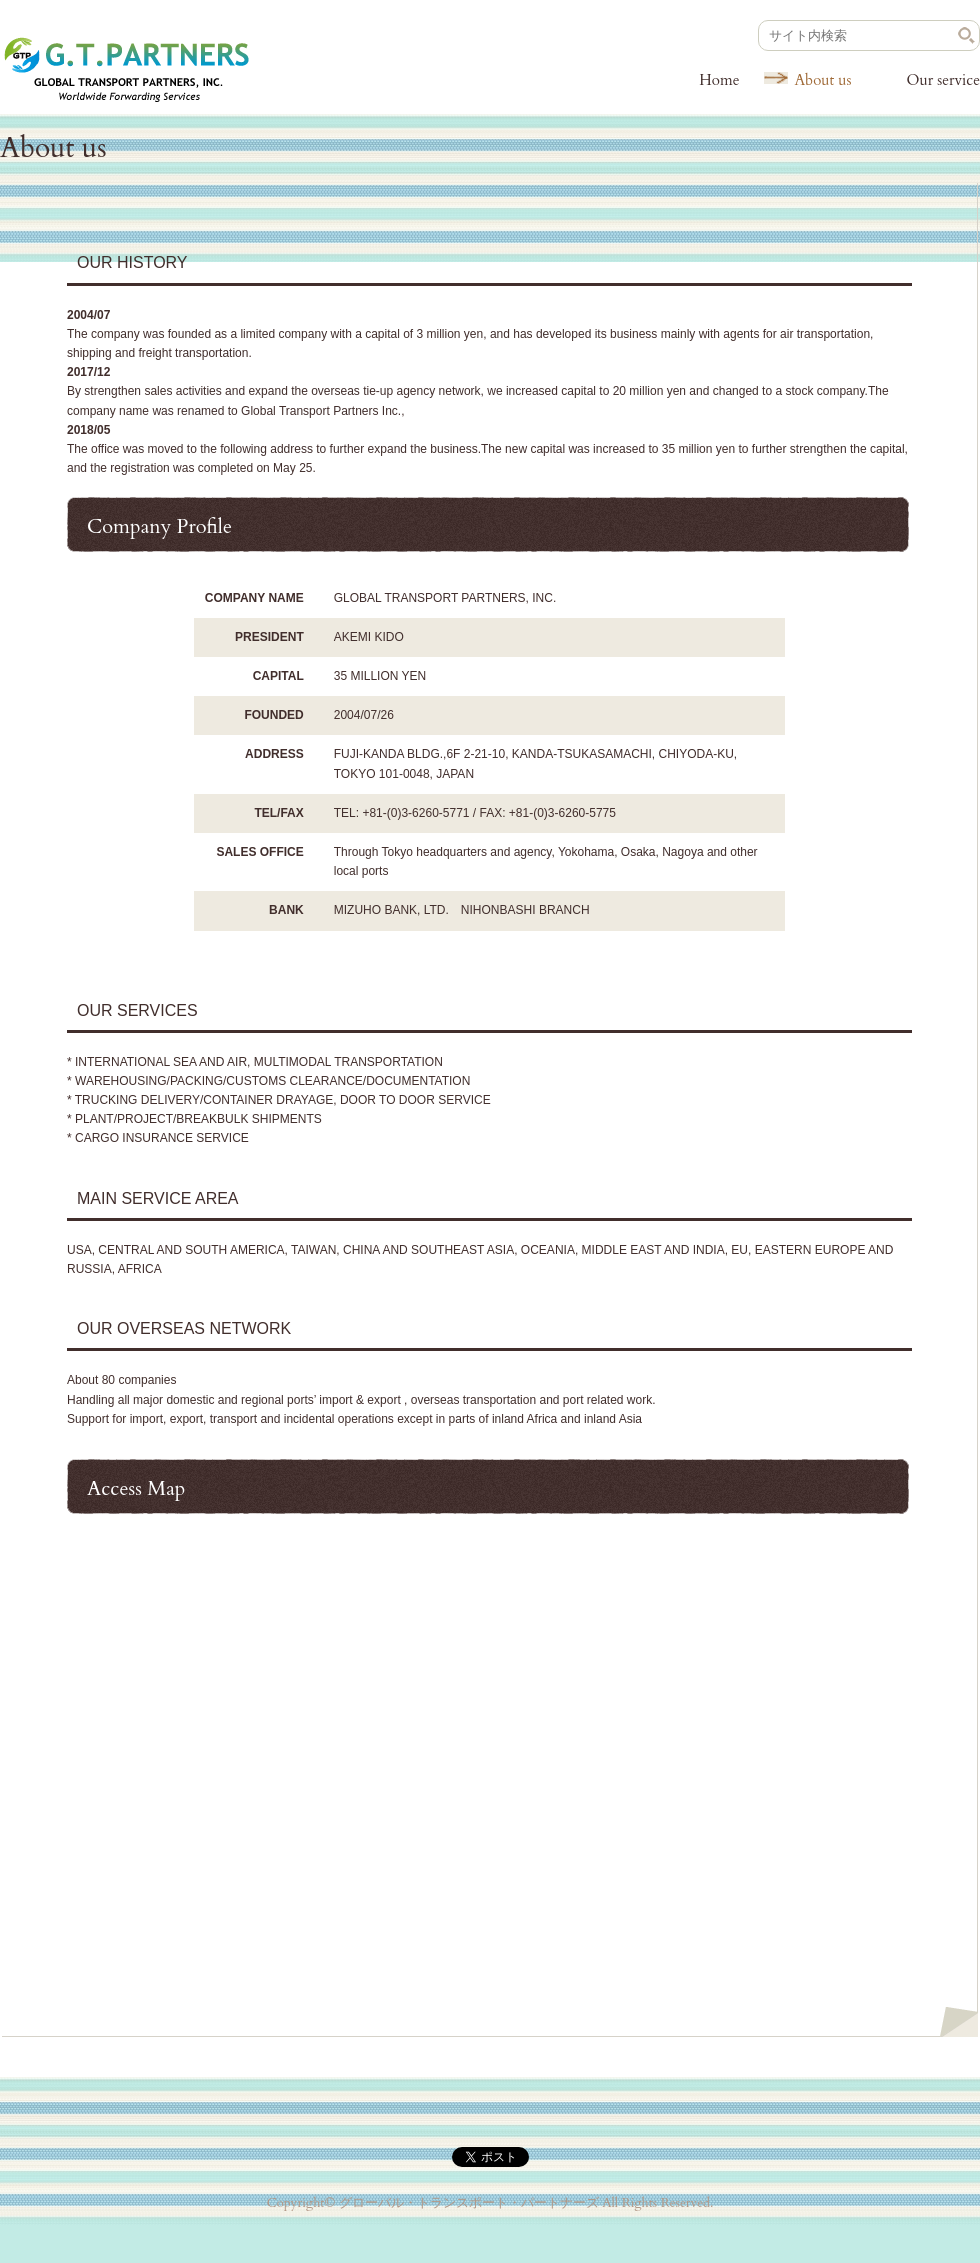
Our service (943, 80)
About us (822, 80)
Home (719, 80)
